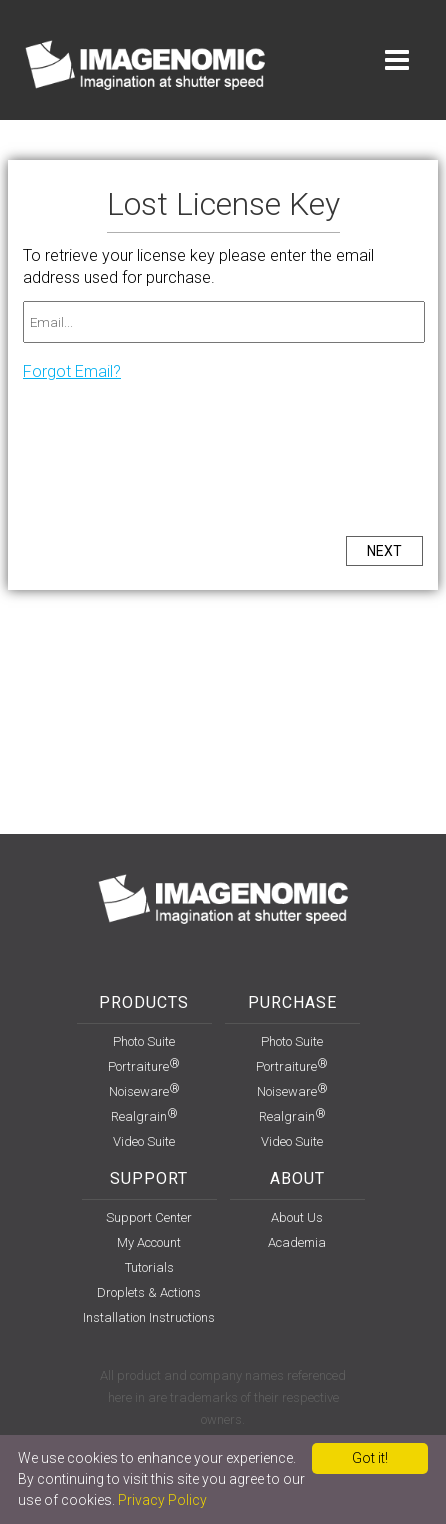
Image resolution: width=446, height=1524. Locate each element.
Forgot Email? (72, 371)
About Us (297, 1217)
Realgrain (144, 1116)
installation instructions (149, 1317)
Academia (297, 1242)
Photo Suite (144, 1041)
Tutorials (149, 1267)
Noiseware (144, 1091)
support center (149, 1217)
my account (149, 1242)
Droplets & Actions (149, 1292)
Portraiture (144, 1066)
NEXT (384, 551)
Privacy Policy (162, 1500)
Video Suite (144, 1141)
